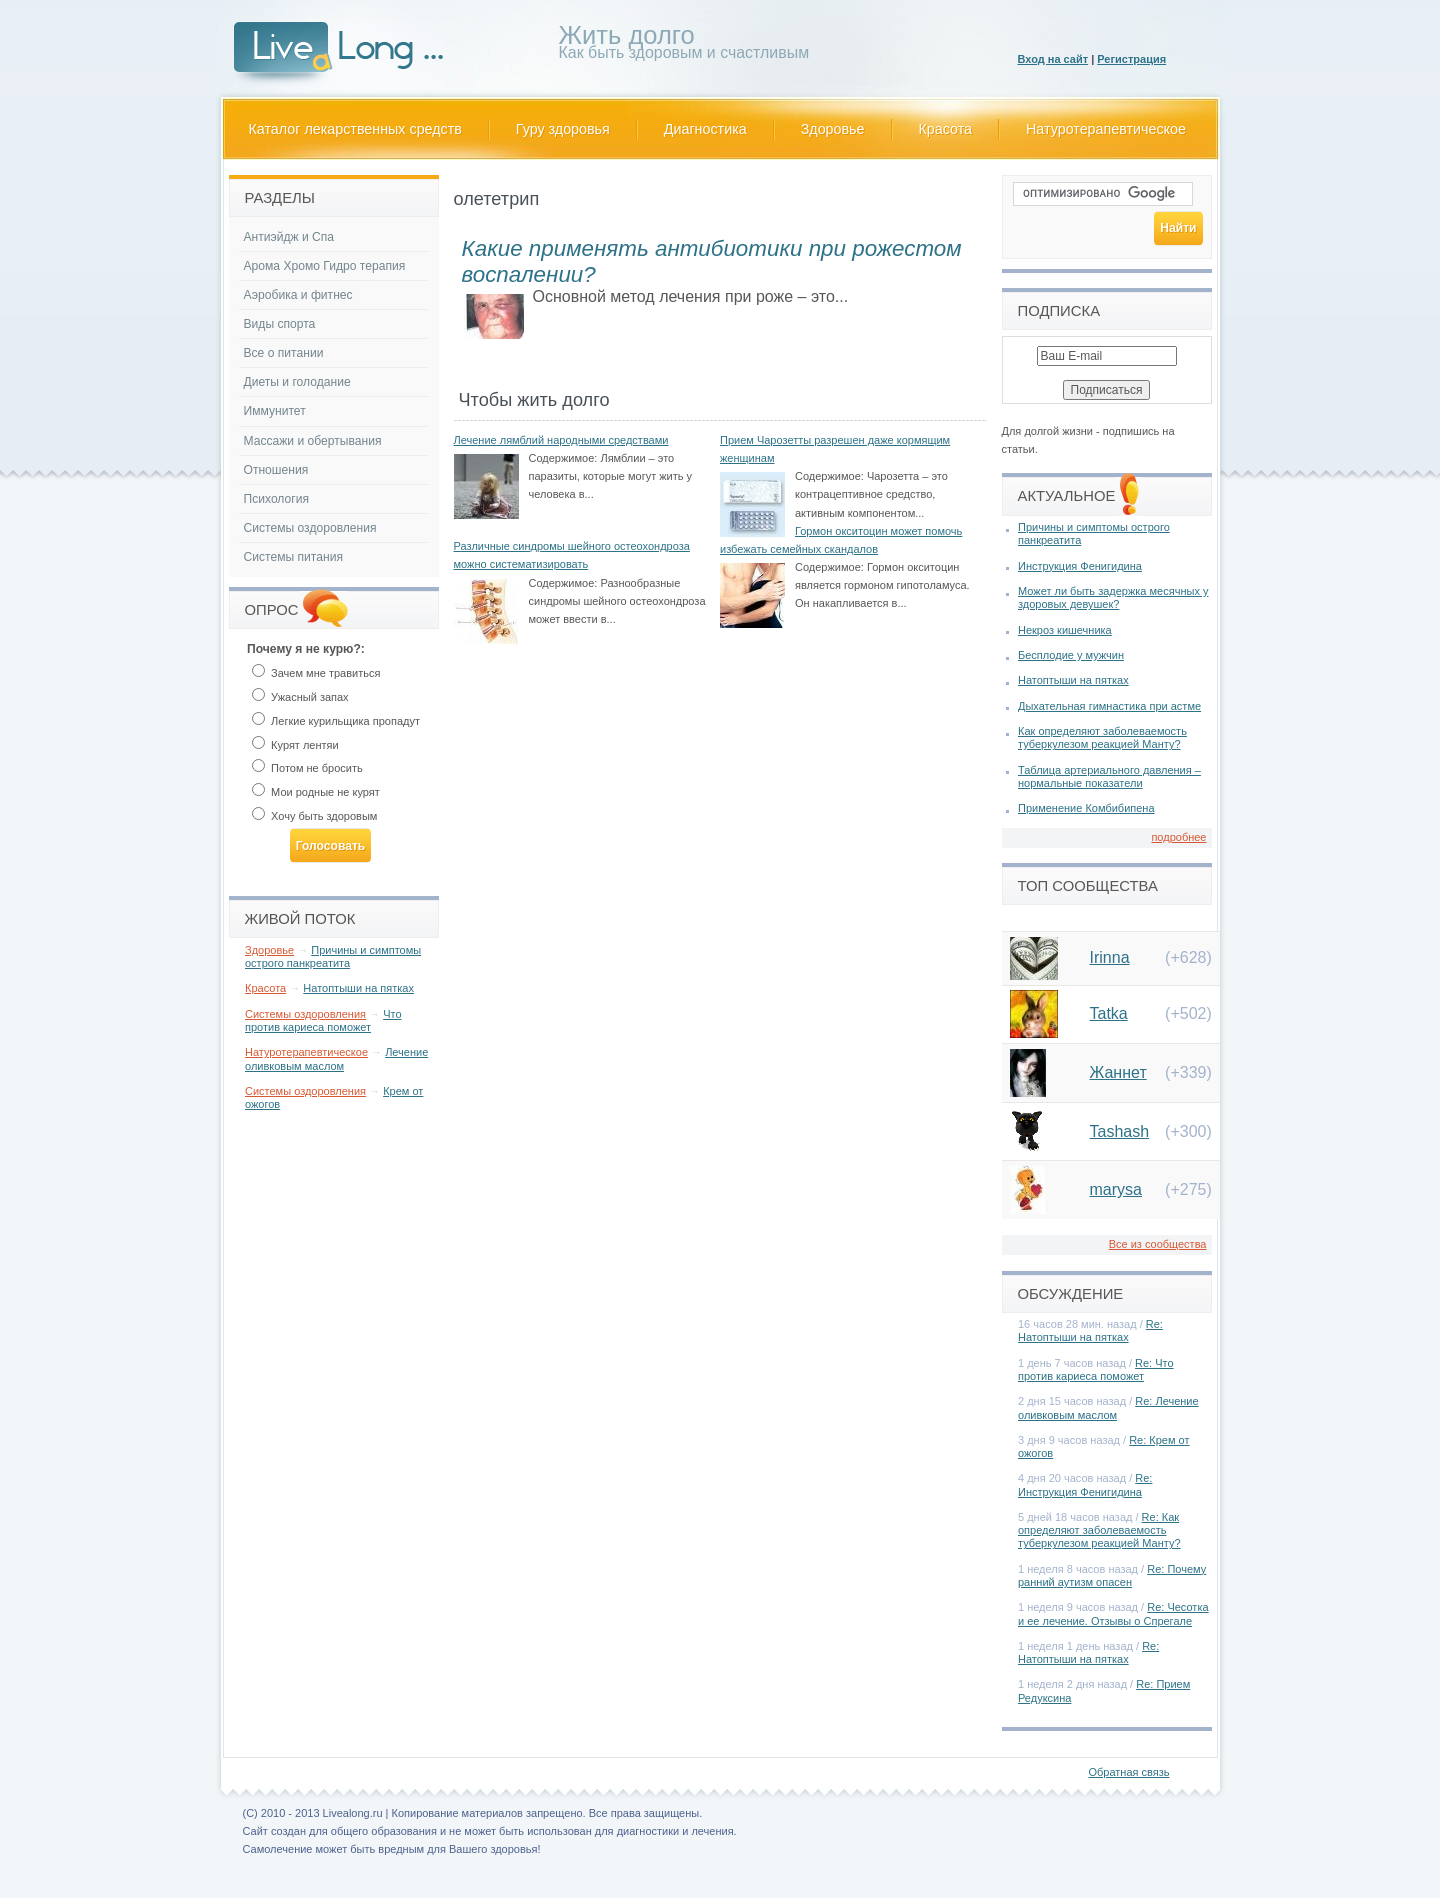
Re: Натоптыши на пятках (1090, 1330)
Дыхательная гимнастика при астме (1109, 706)
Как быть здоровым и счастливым (684, 45)
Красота (946, 129)
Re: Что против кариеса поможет (1096, 1369)
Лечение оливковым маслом (336, 1058)
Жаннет (1118, 1072)
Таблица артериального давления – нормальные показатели (1109, 776)
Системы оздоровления (310, 528)
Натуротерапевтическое (1106, 129)
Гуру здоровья (563, 129)
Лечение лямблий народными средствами (561, 440)
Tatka (1109, 1013)
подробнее (1178, 837)
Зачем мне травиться (316, 673)
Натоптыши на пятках (358, 988)
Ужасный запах (300, 697)
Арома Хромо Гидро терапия (325, 266)
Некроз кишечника (1065, 630)
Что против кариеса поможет (323, 1020)
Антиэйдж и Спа (289, 237)
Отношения (276, 470)
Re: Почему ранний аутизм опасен (1112, 1575)
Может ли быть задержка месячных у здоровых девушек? (1113, 597)
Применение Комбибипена (1086, 808)
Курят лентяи (295, 745)
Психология (277, 499)
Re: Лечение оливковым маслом (1108, 1407)
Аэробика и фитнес (298, 295)
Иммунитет (275, 411)
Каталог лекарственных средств (355, 129)
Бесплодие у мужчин (1071, 655)
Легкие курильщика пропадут (336, 721)
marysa (1116, 1189)
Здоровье (833, 129)
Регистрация (1131, 59)
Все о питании (284, 353)
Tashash (1120, 1131)
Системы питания (293, 557)
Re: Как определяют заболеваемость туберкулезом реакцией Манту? (1099, 1530)
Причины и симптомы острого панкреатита (333, 956)
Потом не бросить (307, 768)
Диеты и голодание (297, 382)
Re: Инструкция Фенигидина (1085, 1484)
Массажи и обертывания (313, 441)
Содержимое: (563, 458)
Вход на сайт (1053, 59)
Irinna (1110, 957)
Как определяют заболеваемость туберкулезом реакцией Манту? (1102, 737)
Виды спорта (280, 324)
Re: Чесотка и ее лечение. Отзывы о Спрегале (1113, 1613)
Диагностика (705, 129)
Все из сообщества (1158, 1244)
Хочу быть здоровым (314, 816)
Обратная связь (1128, 1772)
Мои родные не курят (316, 792)
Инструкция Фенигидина (1080, 566)
